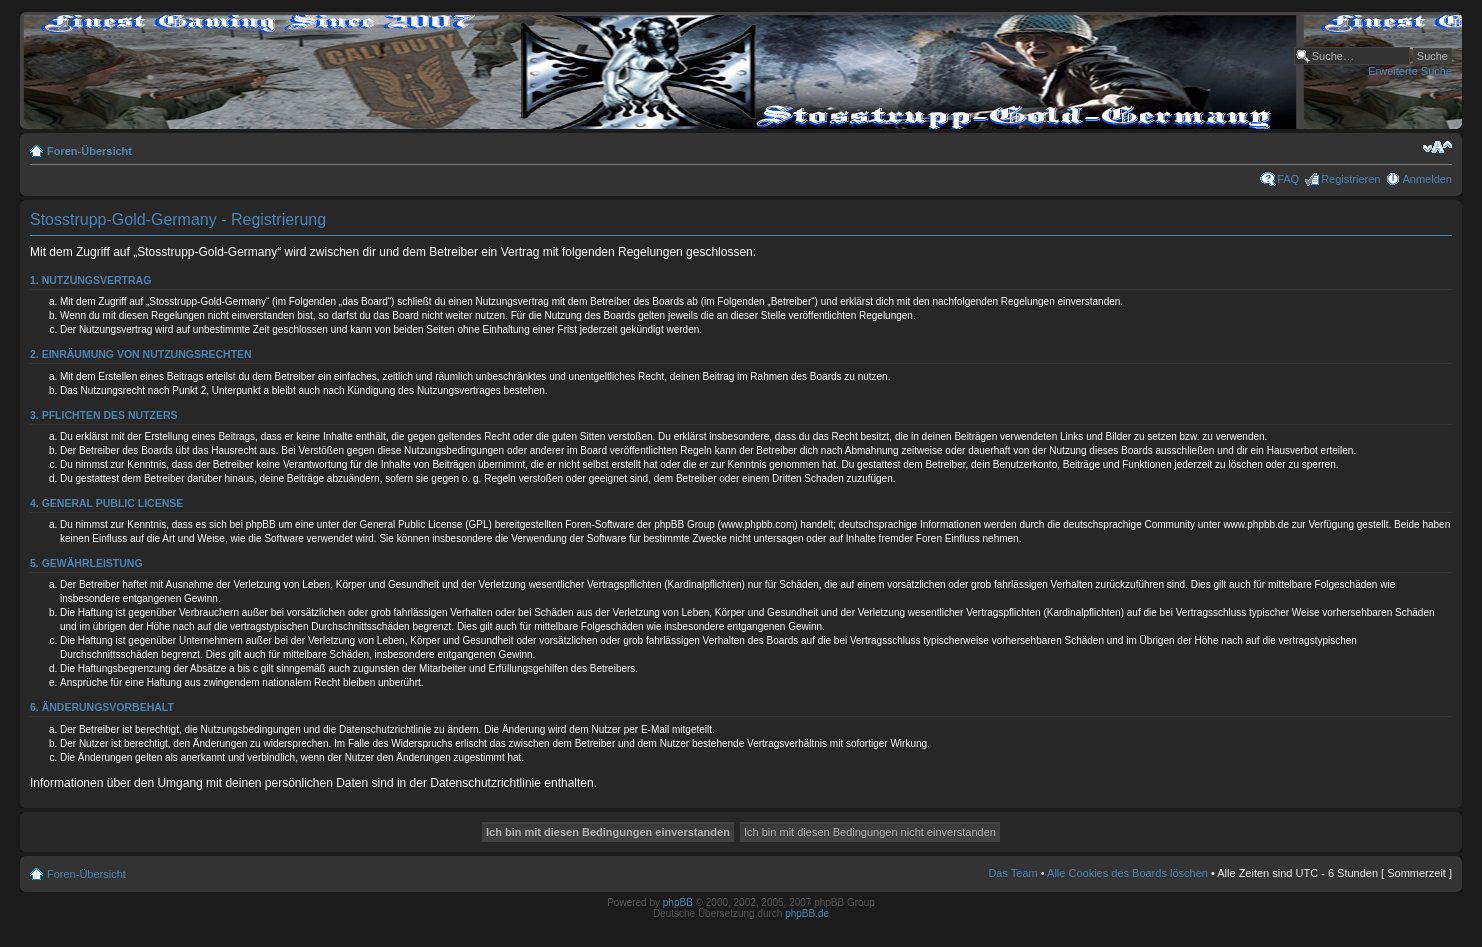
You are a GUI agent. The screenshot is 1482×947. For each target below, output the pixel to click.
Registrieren (1350, 179)
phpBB (678, 902)
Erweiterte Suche (1410, 71)
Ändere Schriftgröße (1437, 147)
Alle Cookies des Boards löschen (1127, 873)
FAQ (1288, 179)
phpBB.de (807, 913)
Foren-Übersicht (89, 151)
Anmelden (1427, 179)
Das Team (1012, 873)
